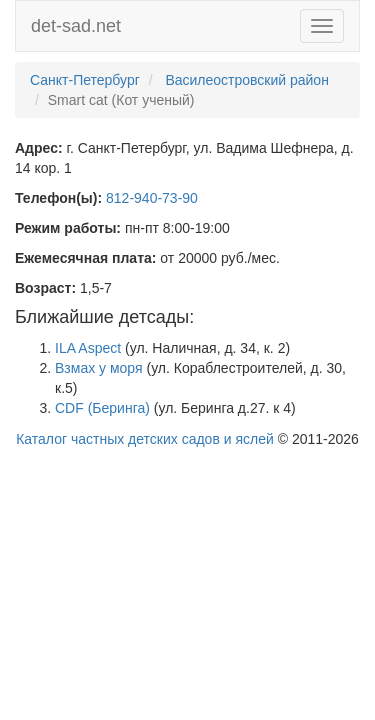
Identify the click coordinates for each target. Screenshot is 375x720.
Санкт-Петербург (85, 80)
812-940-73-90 (152, 198)
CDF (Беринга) (102, 408)
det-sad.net (76, 26)
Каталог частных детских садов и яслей (145, 439)
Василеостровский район (247, 80)
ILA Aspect (88, 348)
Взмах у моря (99, 368)
